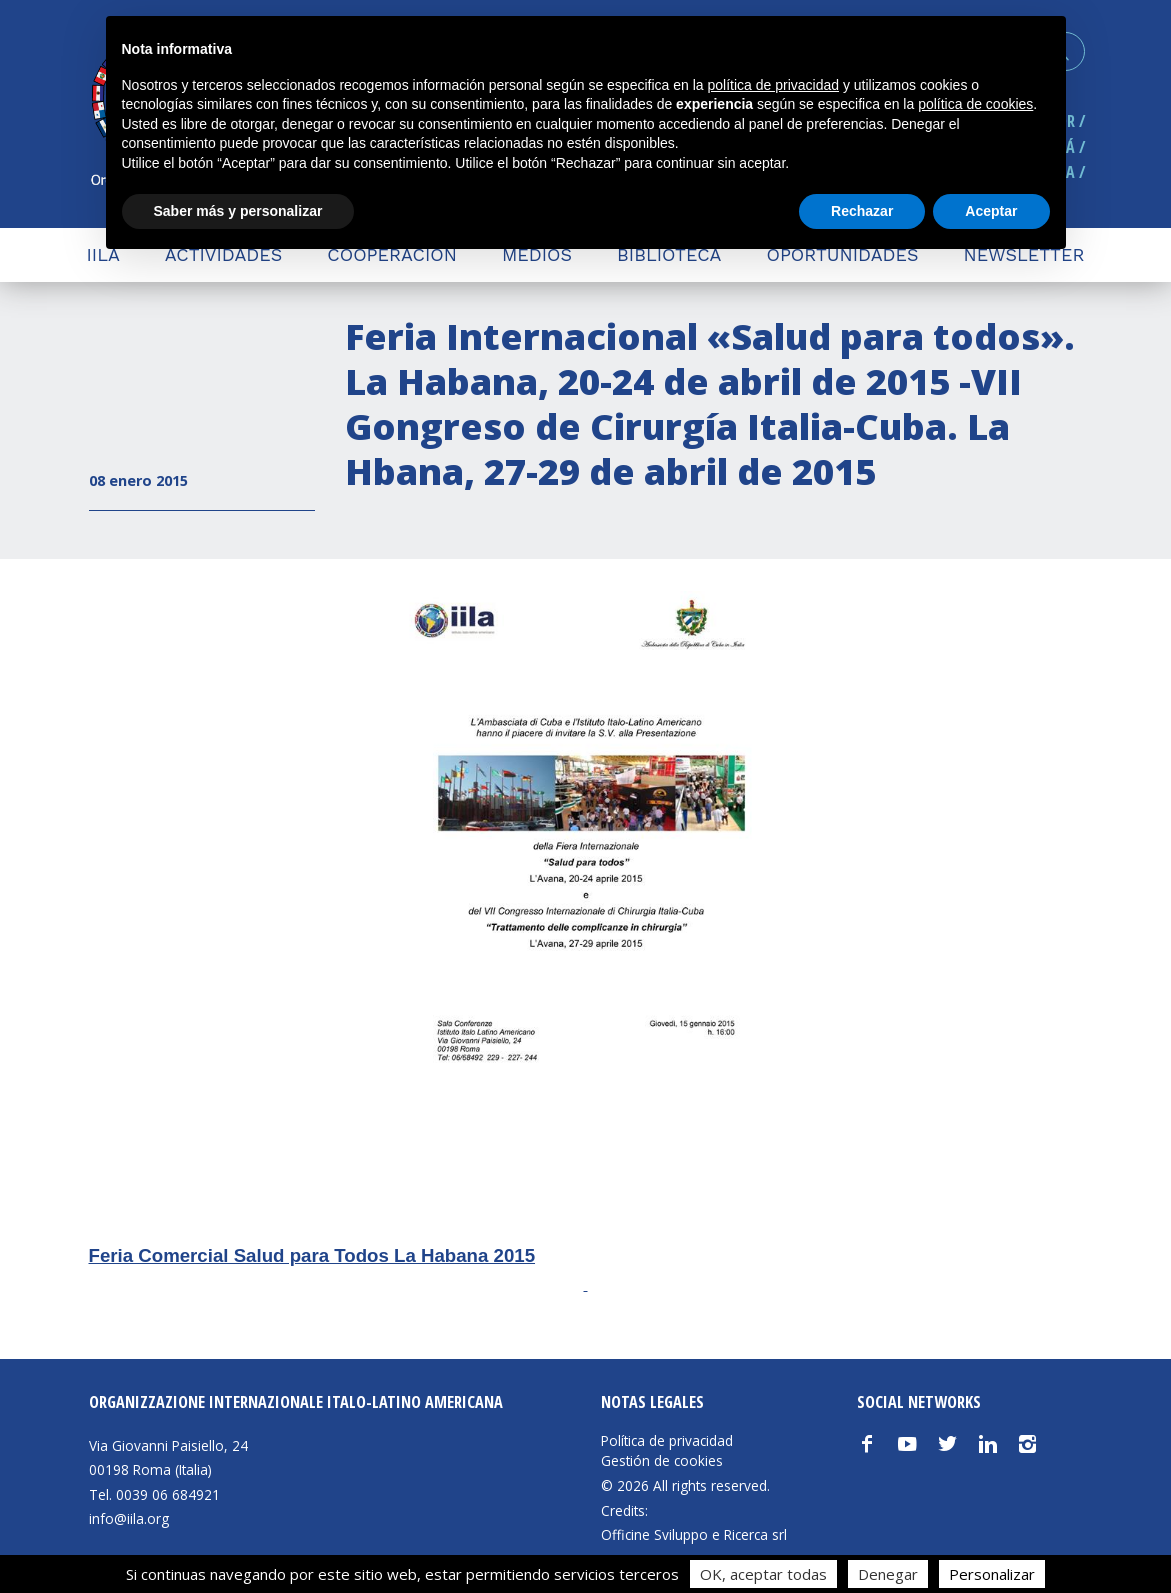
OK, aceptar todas (763, 1574)
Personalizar (992, 1574)
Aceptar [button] (991, 211)
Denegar (888, 1574)
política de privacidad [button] (773, 85)
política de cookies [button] (975, 104)
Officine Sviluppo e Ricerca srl (694, 1534)
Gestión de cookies (662, 1461)
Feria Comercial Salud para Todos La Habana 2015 (312, 1255)
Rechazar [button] (862, 211)
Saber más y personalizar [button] (238, 211)
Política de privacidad (667, 1441)
